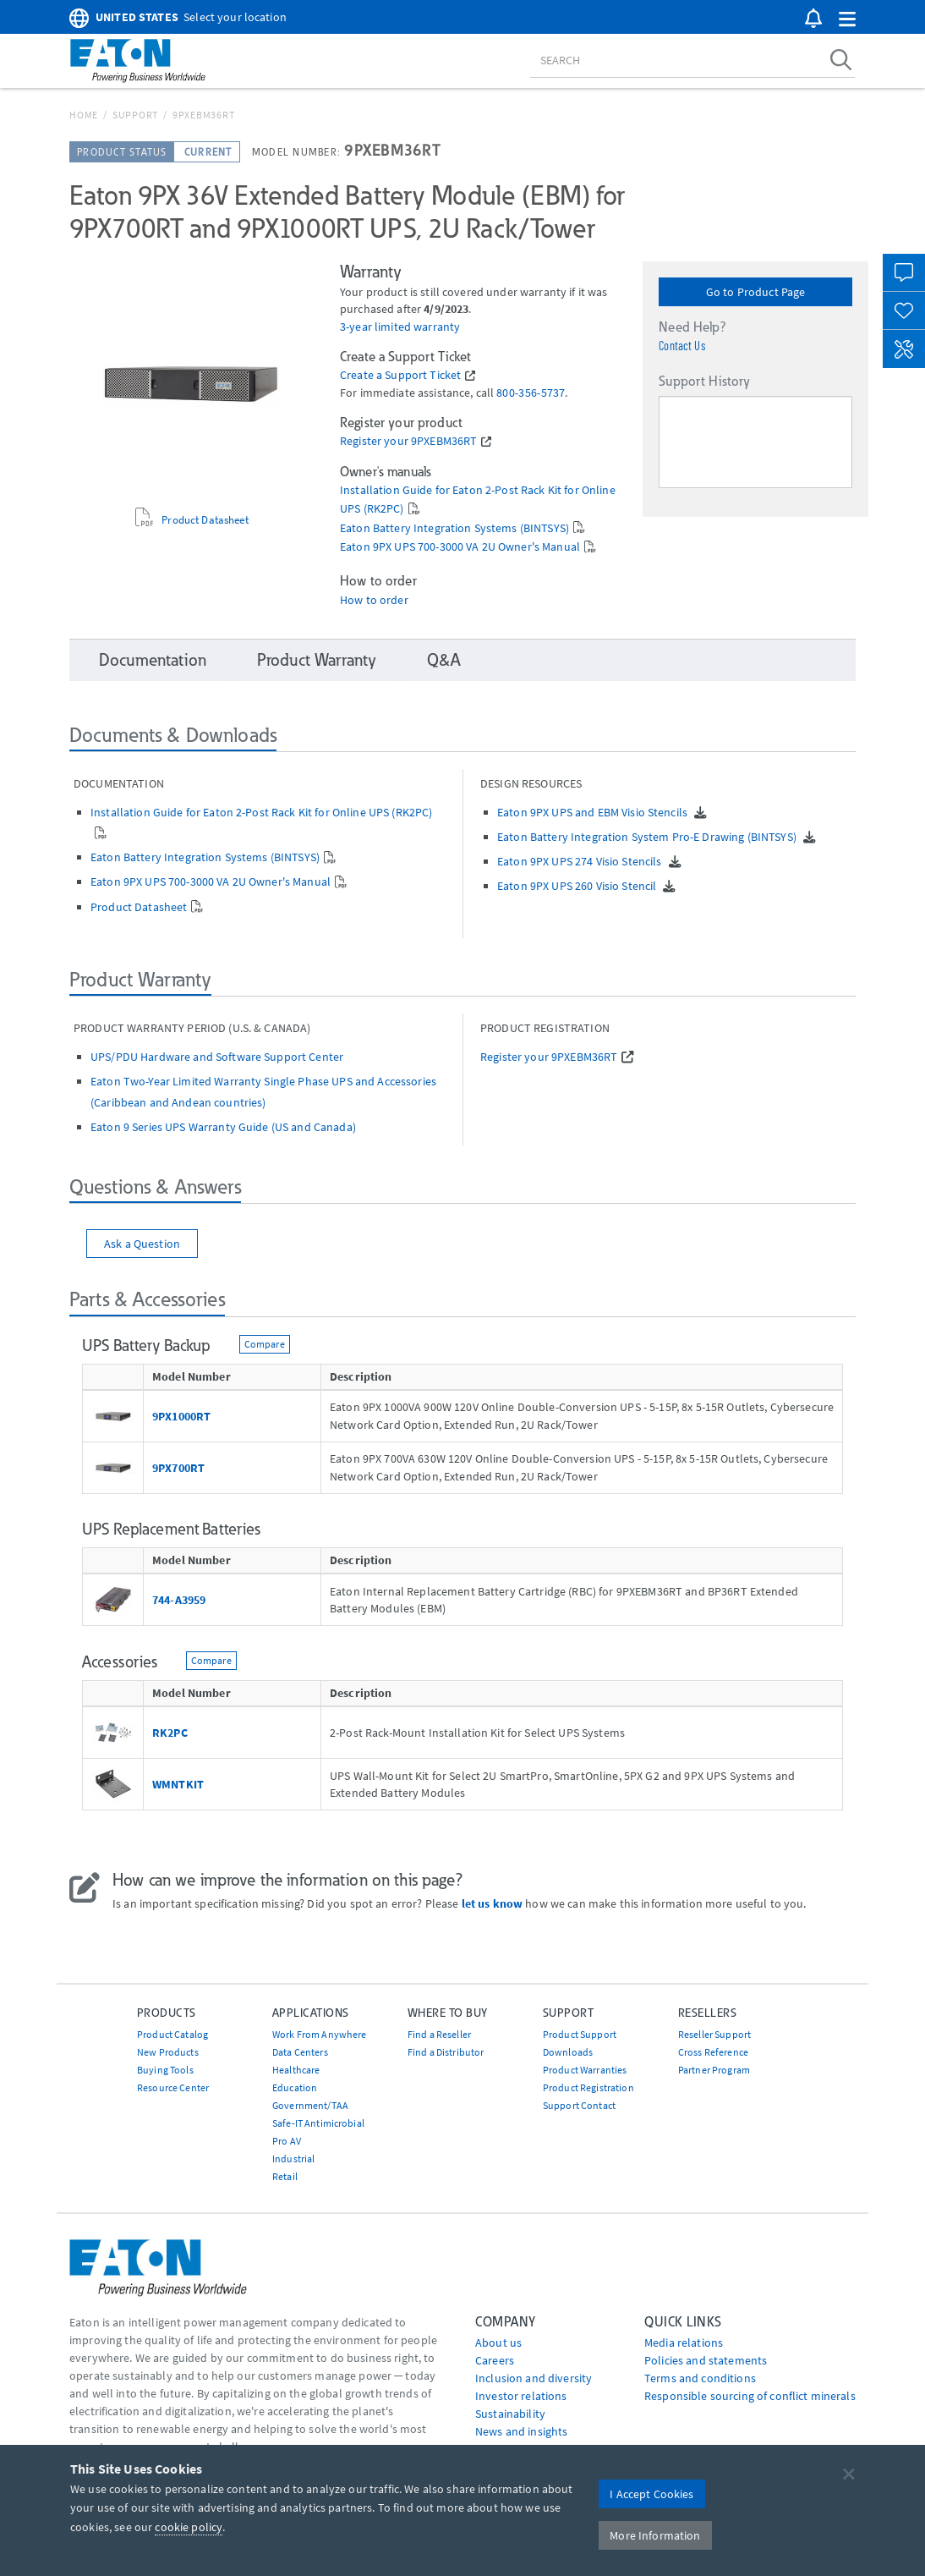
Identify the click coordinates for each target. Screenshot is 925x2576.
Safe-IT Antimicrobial (318, 2123)
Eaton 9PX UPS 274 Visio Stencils (581, 861)
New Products (168, 2052)
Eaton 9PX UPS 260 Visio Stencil (578, 885)
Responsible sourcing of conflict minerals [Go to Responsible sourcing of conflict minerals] (750, 2395)
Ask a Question (142, 1243)
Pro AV (286, 2140)
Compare (264, 1343)
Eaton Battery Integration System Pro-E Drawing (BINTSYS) (648, 836)
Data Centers (300, 2052)
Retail (285, 2176)
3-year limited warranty (400, 327)
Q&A (443, 660)
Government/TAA (310, 2105)
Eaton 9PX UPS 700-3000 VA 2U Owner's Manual (460, 547)
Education (294, 2087)
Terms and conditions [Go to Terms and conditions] (700, 2378)
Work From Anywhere (319, 2034)
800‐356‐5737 (530, 393)
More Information (655, 2535)
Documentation (152, 660)
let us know (492, 1903)
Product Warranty (316, 660)
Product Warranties (585, 2069)
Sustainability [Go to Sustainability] (510, 2413)
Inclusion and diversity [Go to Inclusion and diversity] (533, 2378)
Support (135, 114)
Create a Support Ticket (400, 375)
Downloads (568, 2052)
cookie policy (188, 2527)
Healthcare (296, 2069)
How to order (374, 600)
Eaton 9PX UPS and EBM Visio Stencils (593, 812)
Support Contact (579, 2105)
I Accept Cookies (651, 2494)
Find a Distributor (446, 2052)
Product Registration (588, 2087)
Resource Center (173, 2087)
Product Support (579, 2034)
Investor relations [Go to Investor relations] (521, 2395)
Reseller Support (714, 2034)
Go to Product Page (756, 291)
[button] (847, 20)
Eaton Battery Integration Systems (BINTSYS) (454, 528)
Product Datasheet (204, 519)
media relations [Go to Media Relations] (683, 2342)
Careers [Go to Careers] (494, 2360)
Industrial (293, 2158)
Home (83, 114)
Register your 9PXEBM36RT (408, 441)
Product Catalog (172, 2034)
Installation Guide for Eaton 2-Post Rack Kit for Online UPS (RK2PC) (261, 812)
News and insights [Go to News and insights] (521, 2431)
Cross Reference (713, 2052)
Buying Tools (165, 2069)
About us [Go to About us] (498, 2342)
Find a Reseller (439, 2034)
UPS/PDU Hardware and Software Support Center (216, 1056)
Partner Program (714, 2069)
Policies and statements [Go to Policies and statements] (705, 2360)
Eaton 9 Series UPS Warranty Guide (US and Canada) (223, 1126)
